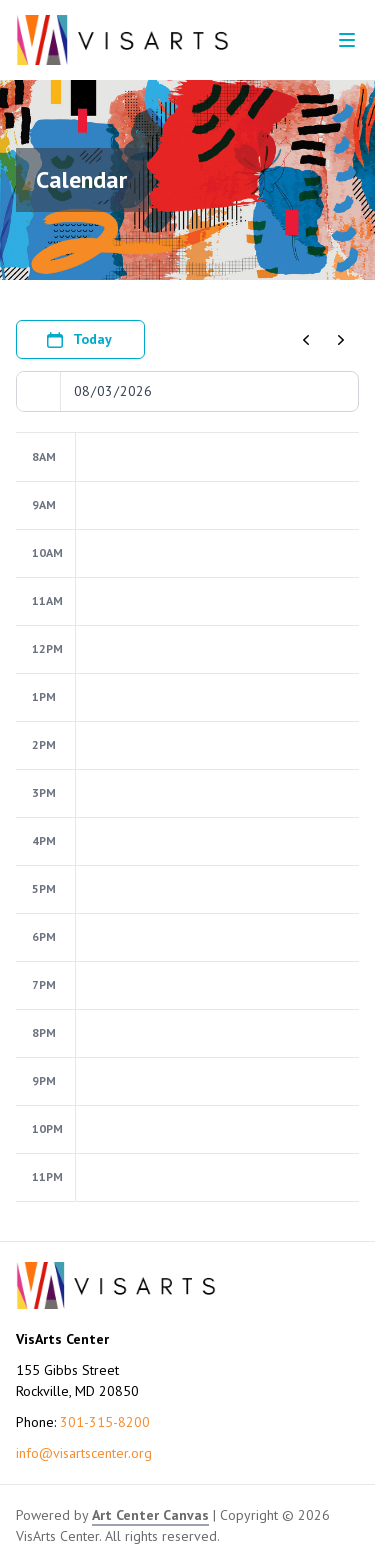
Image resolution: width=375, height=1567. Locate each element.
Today (78, 340)
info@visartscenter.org (84, 1453)
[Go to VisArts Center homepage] (122, 40)
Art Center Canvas (150, 1515)
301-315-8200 (105, 1422)
